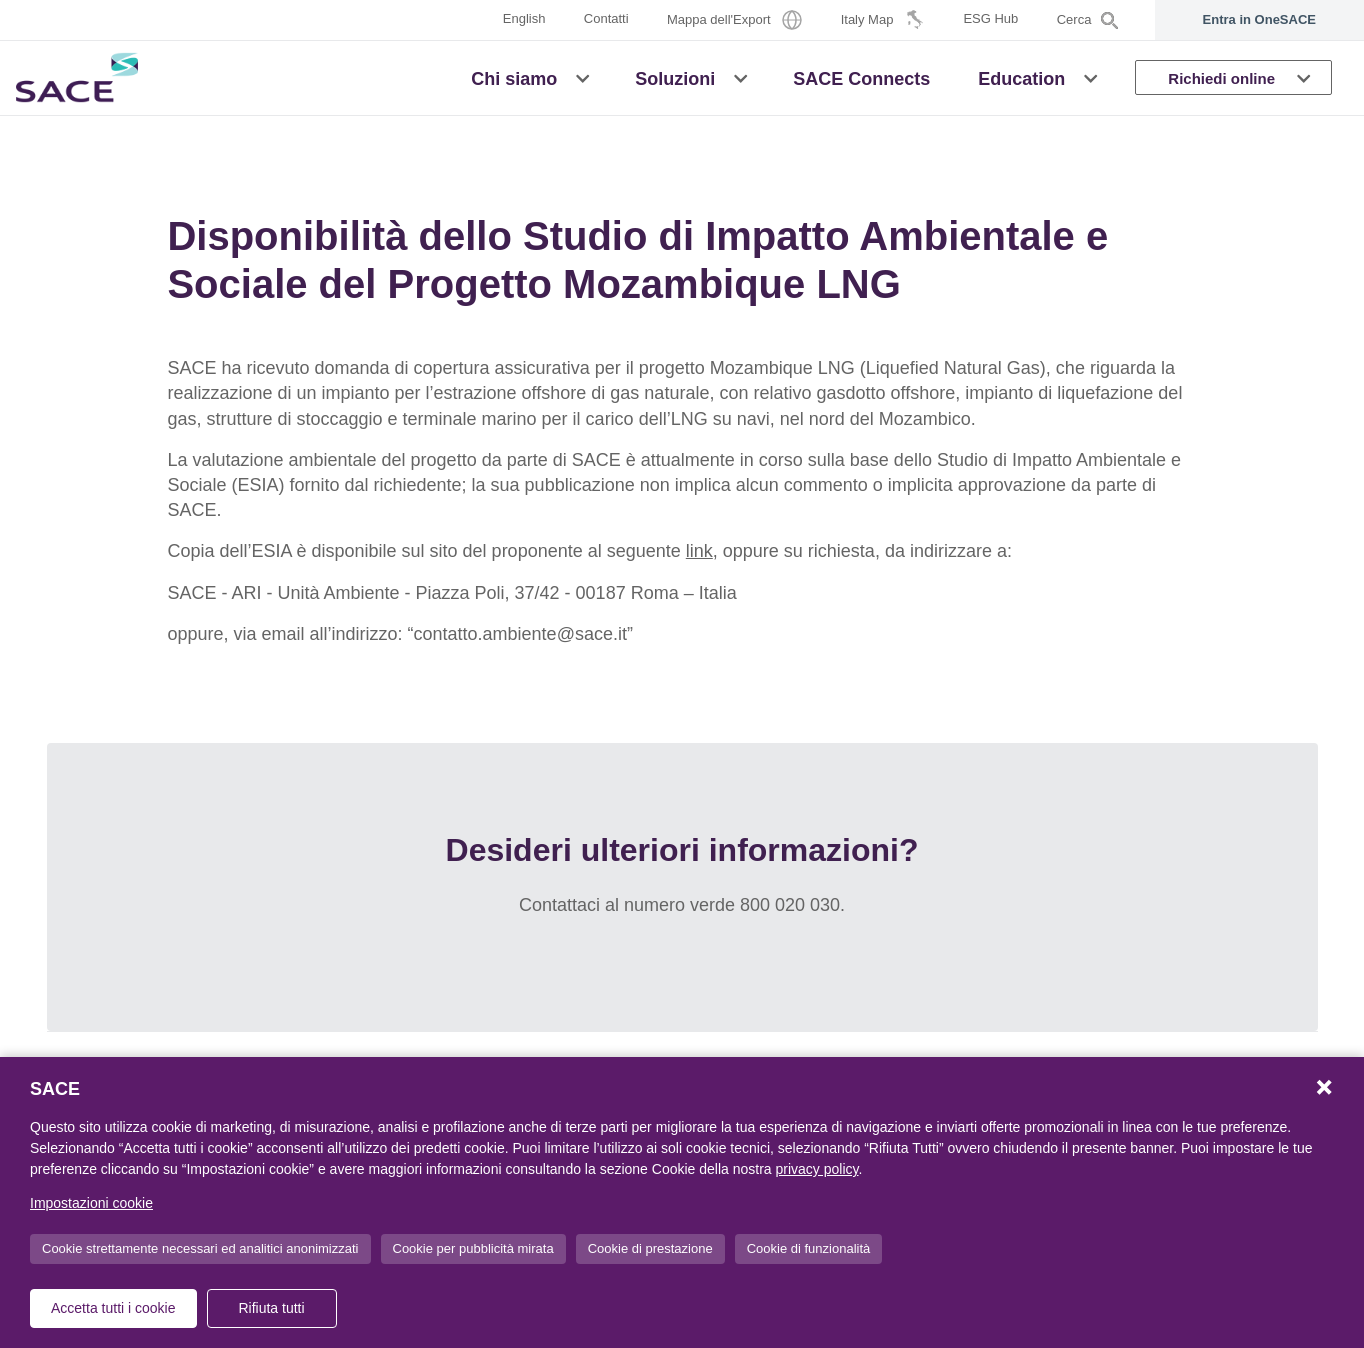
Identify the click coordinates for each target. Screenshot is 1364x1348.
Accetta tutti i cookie (113, 1308)
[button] (582, 77)
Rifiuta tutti (271, 1308)
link (699, 551)
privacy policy (817, 1169)
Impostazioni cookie (91, 1203)
